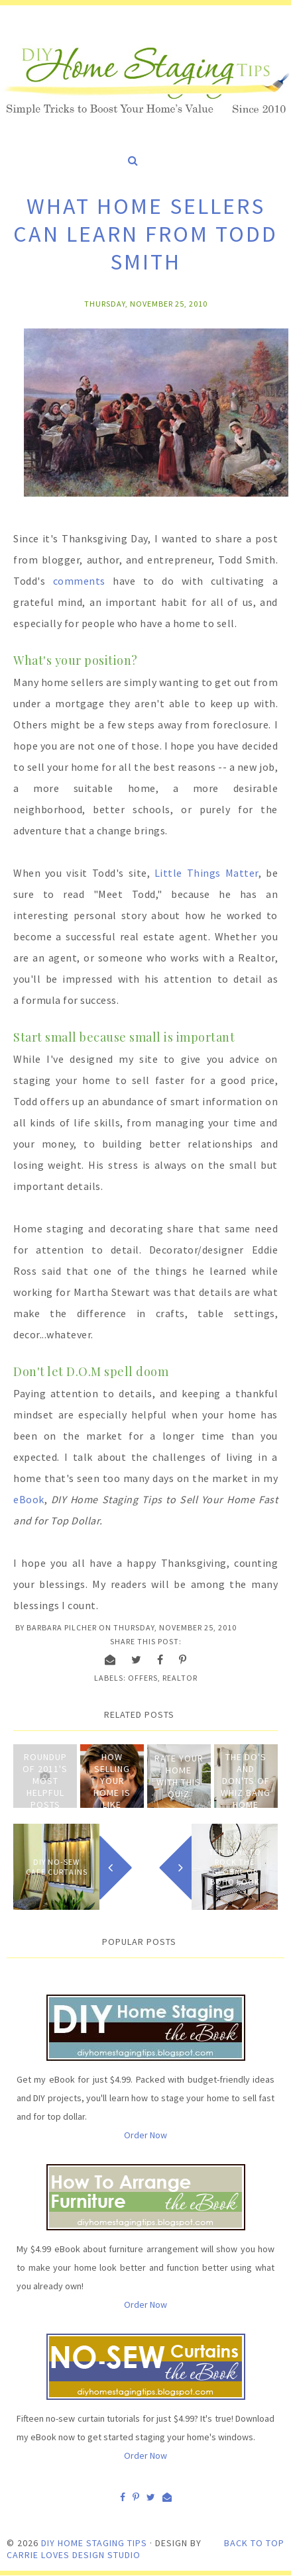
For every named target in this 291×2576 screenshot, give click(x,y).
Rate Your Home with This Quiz (179, 1776)
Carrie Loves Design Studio (74, 2555)
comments (79, 580)
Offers (143, 1678)
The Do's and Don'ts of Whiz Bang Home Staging (245, 1786)
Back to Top (254, 2543)
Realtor (180, 1678)
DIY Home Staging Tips (94, 2543)
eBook (28, 1499)
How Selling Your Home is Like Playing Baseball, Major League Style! (112, 1810)
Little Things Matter (206, 872)
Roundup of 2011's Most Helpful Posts (45, 1780)
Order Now (145, 2135)
